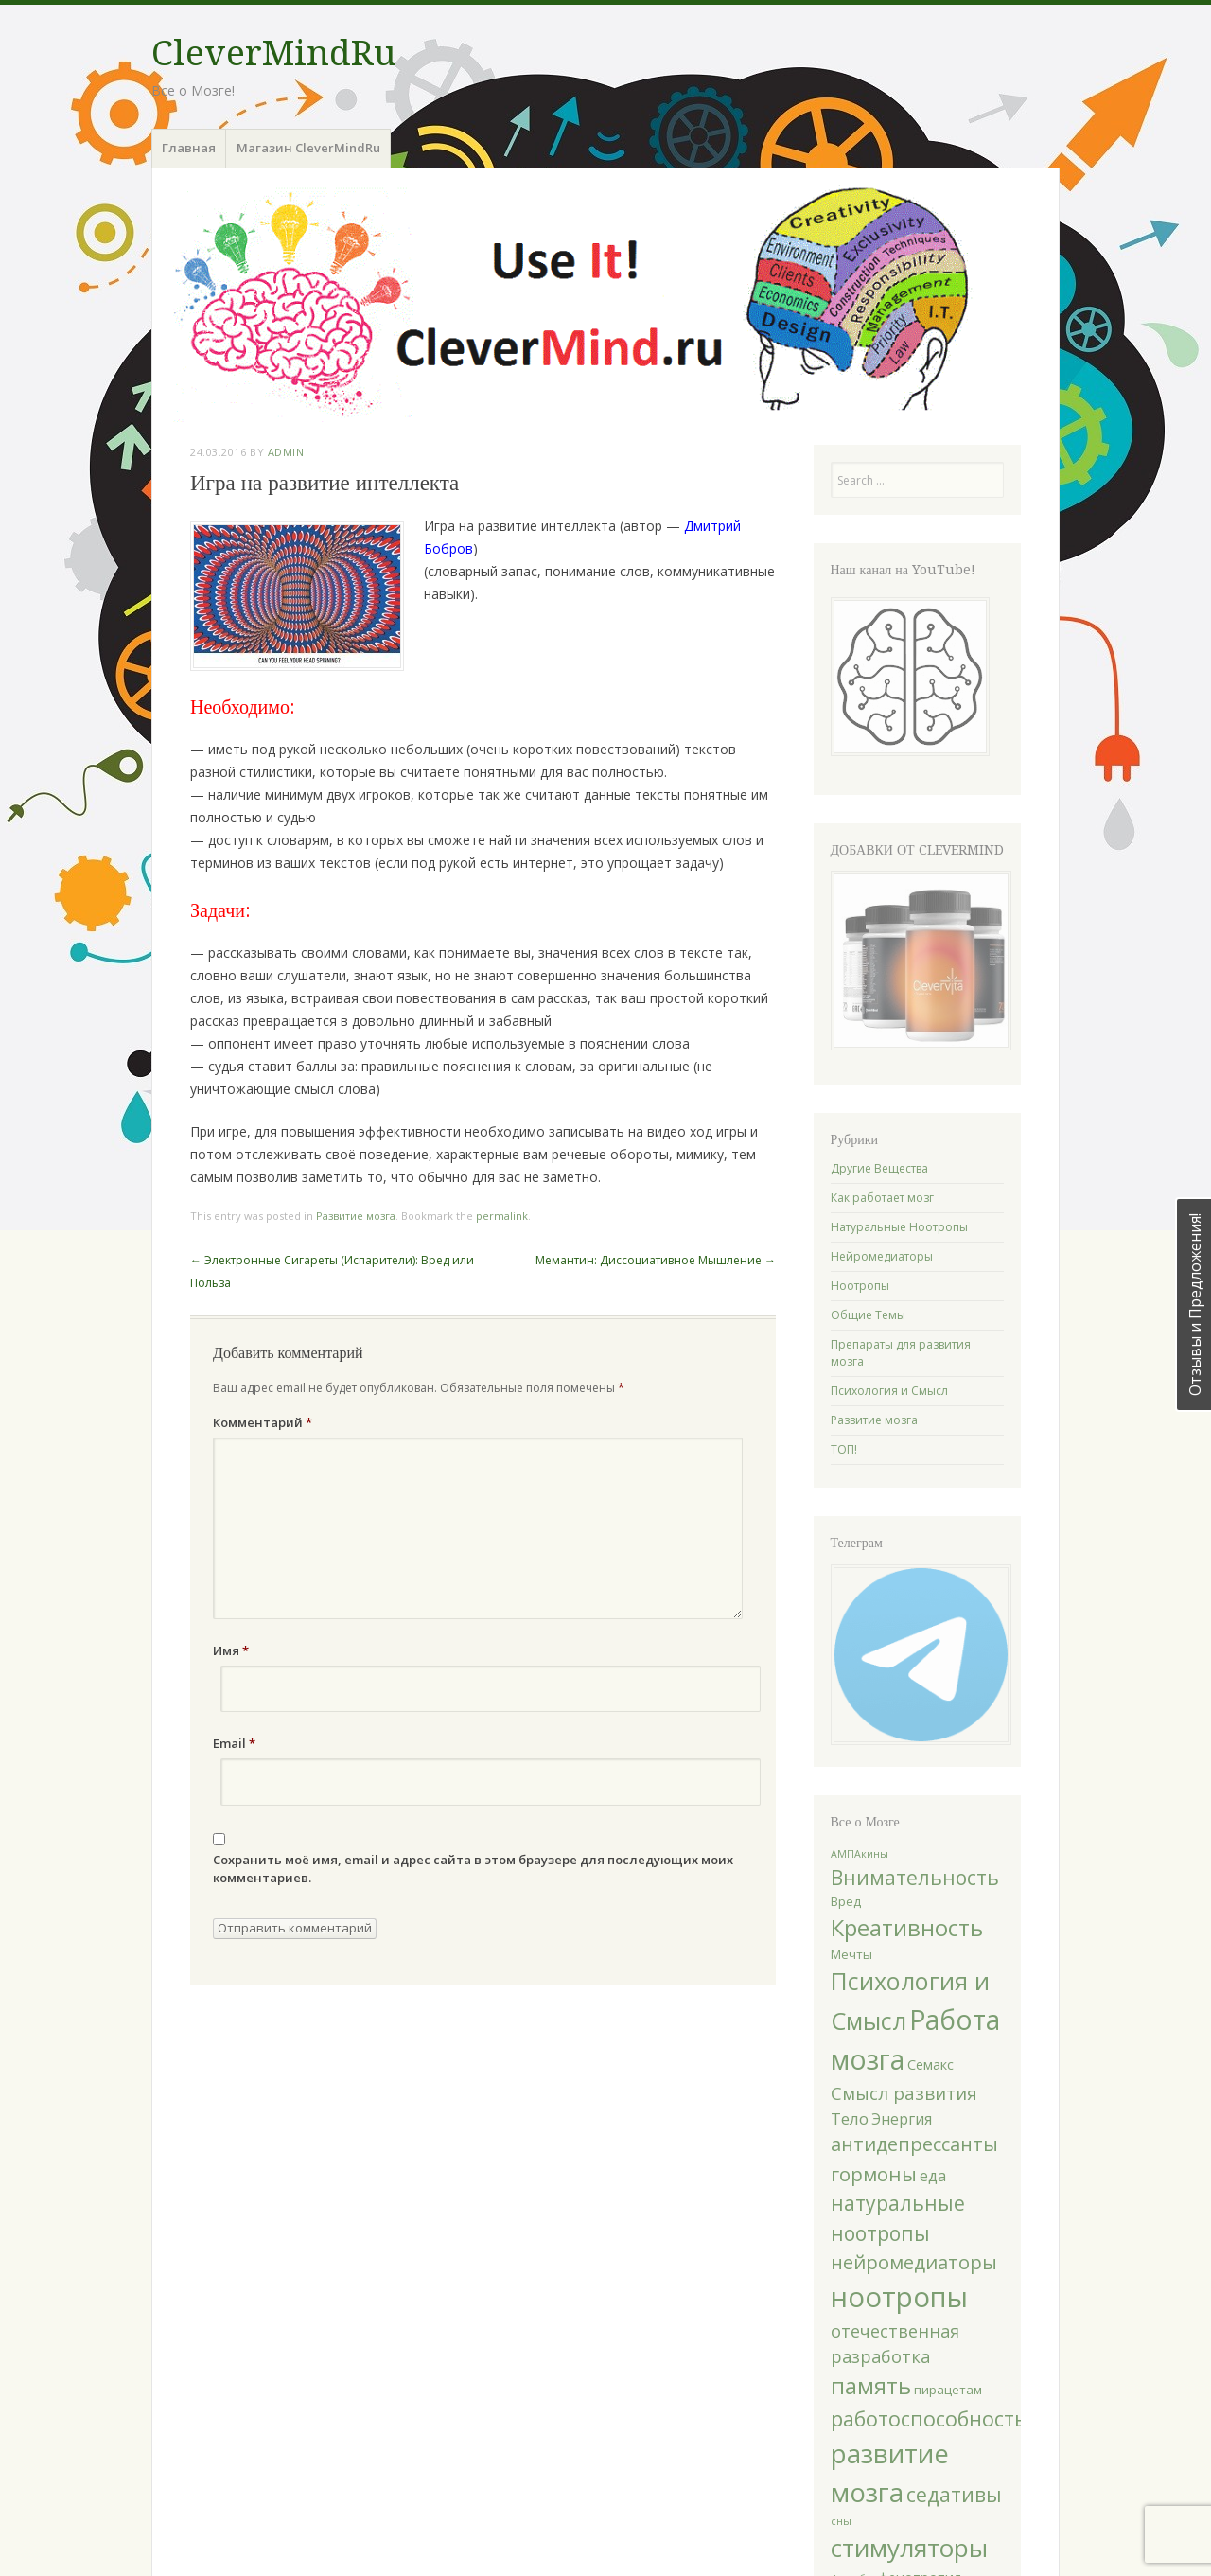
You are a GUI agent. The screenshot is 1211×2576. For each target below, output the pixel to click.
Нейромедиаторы (882, 1256)
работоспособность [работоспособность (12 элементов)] (929, 2418)
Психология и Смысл (889, 1391)
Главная (189, 147)
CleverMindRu (273, 53)
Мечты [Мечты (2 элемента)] (851, 1954)
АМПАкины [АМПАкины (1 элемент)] (859, 1854)
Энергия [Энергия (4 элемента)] (901, 2118)
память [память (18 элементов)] (871, 2386)
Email (234, 1743)
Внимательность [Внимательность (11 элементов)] (915, 1877)
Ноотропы (860, 1286)
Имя (231, 1650)
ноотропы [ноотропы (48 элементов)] (899, 2297)
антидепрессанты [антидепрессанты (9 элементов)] (914, 2144)
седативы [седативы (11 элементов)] (954, 2494)
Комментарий (262, 1422)
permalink (502, 1216)
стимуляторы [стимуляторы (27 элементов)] (909, 2548)
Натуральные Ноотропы (899, 1227)
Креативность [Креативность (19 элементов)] (907, 1927)
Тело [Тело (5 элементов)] (850, 2118)
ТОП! (844, 1449)
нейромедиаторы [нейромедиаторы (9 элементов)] (914, 2262)
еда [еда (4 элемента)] (933, 2175)
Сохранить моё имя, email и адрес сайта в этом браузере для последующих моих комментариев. (473, 1869)
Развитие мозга (355, 1216)
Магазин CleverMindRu (308, 147)
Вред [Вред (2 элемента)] (846, 1901)
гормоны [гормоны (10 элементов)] (874, 2174)
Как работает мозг (882, 1198)
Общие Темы (868, 1315)
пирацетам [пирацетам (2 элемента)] (948, 2389)
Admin (286, 452)
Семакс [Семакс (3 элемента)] (930, 2064)
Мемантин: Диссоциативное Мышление (655, 1260)
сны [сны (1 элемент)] (841, 2521)
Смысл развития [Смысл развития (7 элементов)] (904, 2093)
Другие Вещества (879, 1168)
